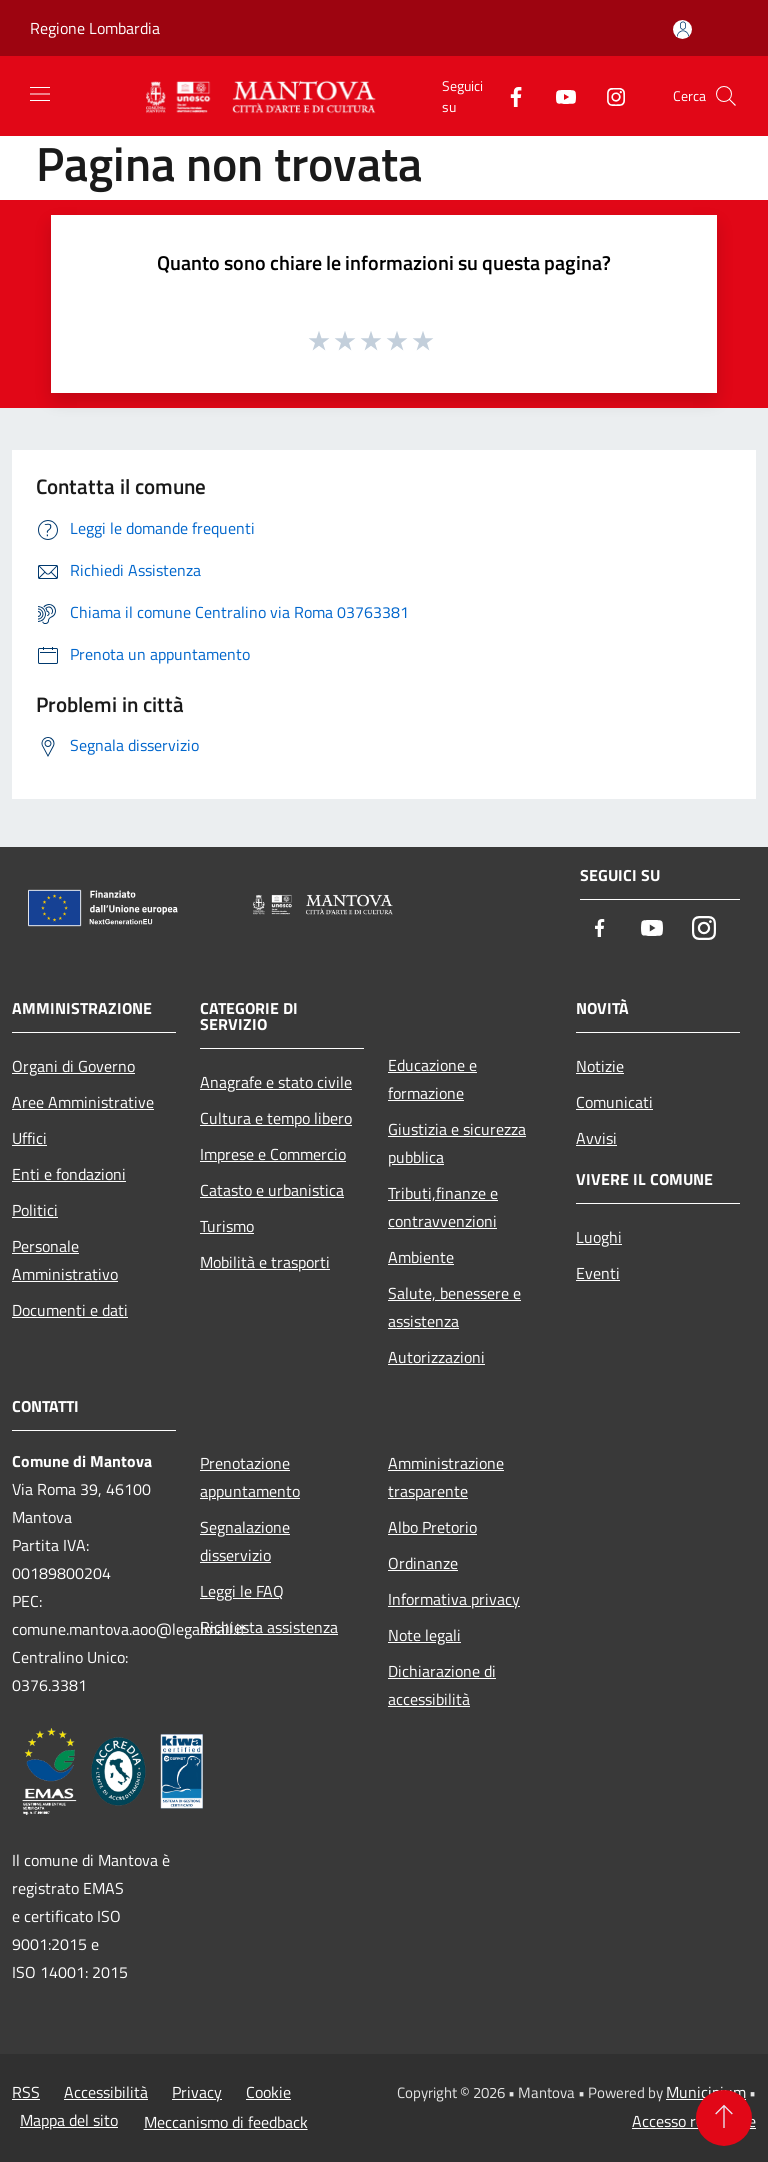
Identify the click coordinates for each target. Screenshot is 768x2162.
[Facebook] (508, 95)
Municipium (706, 2092)
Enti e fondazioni (69, 1174)
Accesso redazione (694, 2121)
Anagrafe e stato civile (276, 1082)
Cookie (268, 2092)
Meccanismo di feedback (226, 2122)
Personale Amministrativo (65, 1260)
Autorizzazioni (436, 1357)
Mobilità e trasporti (265, 1262)
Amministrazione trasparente (446, 1477)
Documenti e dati (70, 1310)
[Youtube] (558, 95)
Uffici (29, 1138)
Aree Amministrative (83, 1102)
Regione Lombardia (95, 28)
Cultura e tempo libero (276, 1118)
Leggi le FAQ (242, 1591)
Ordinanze (423, 1563)
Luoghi (599, 1237)
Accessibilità (106, 2092)
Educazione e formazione (432, 1079)
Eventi (598, 1273)
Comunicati (614, 1102)
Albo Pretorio (432, 1527)
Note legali (424, 1635)
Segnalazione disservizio (245, 1541)
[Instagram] (608, 95)
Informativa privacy (454, 1599)
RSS (26, 2092)
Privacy (197, 2092)
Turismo (227, 1226)
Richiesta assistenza (269, 1627)
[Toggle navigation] (40, 94)
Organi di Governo (73, 1066)
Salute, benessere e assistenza (454, 1307)
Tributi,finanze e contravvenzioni (443, 1207)
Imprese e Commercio (273, 1154)
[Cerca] (726, 96)
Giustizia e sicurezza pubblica (457, 1143)
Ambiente (421, 1257)
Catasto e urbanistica (272, 1190)
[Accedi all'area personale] (682, 29)
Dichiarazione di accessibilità (442, 1685)
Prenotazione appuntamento (250, 1477)
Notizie (600, 1066)
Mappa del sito (69, 2120)
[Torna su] (724, 2118)
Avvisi (596, 1138)
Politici (35, 1210)
